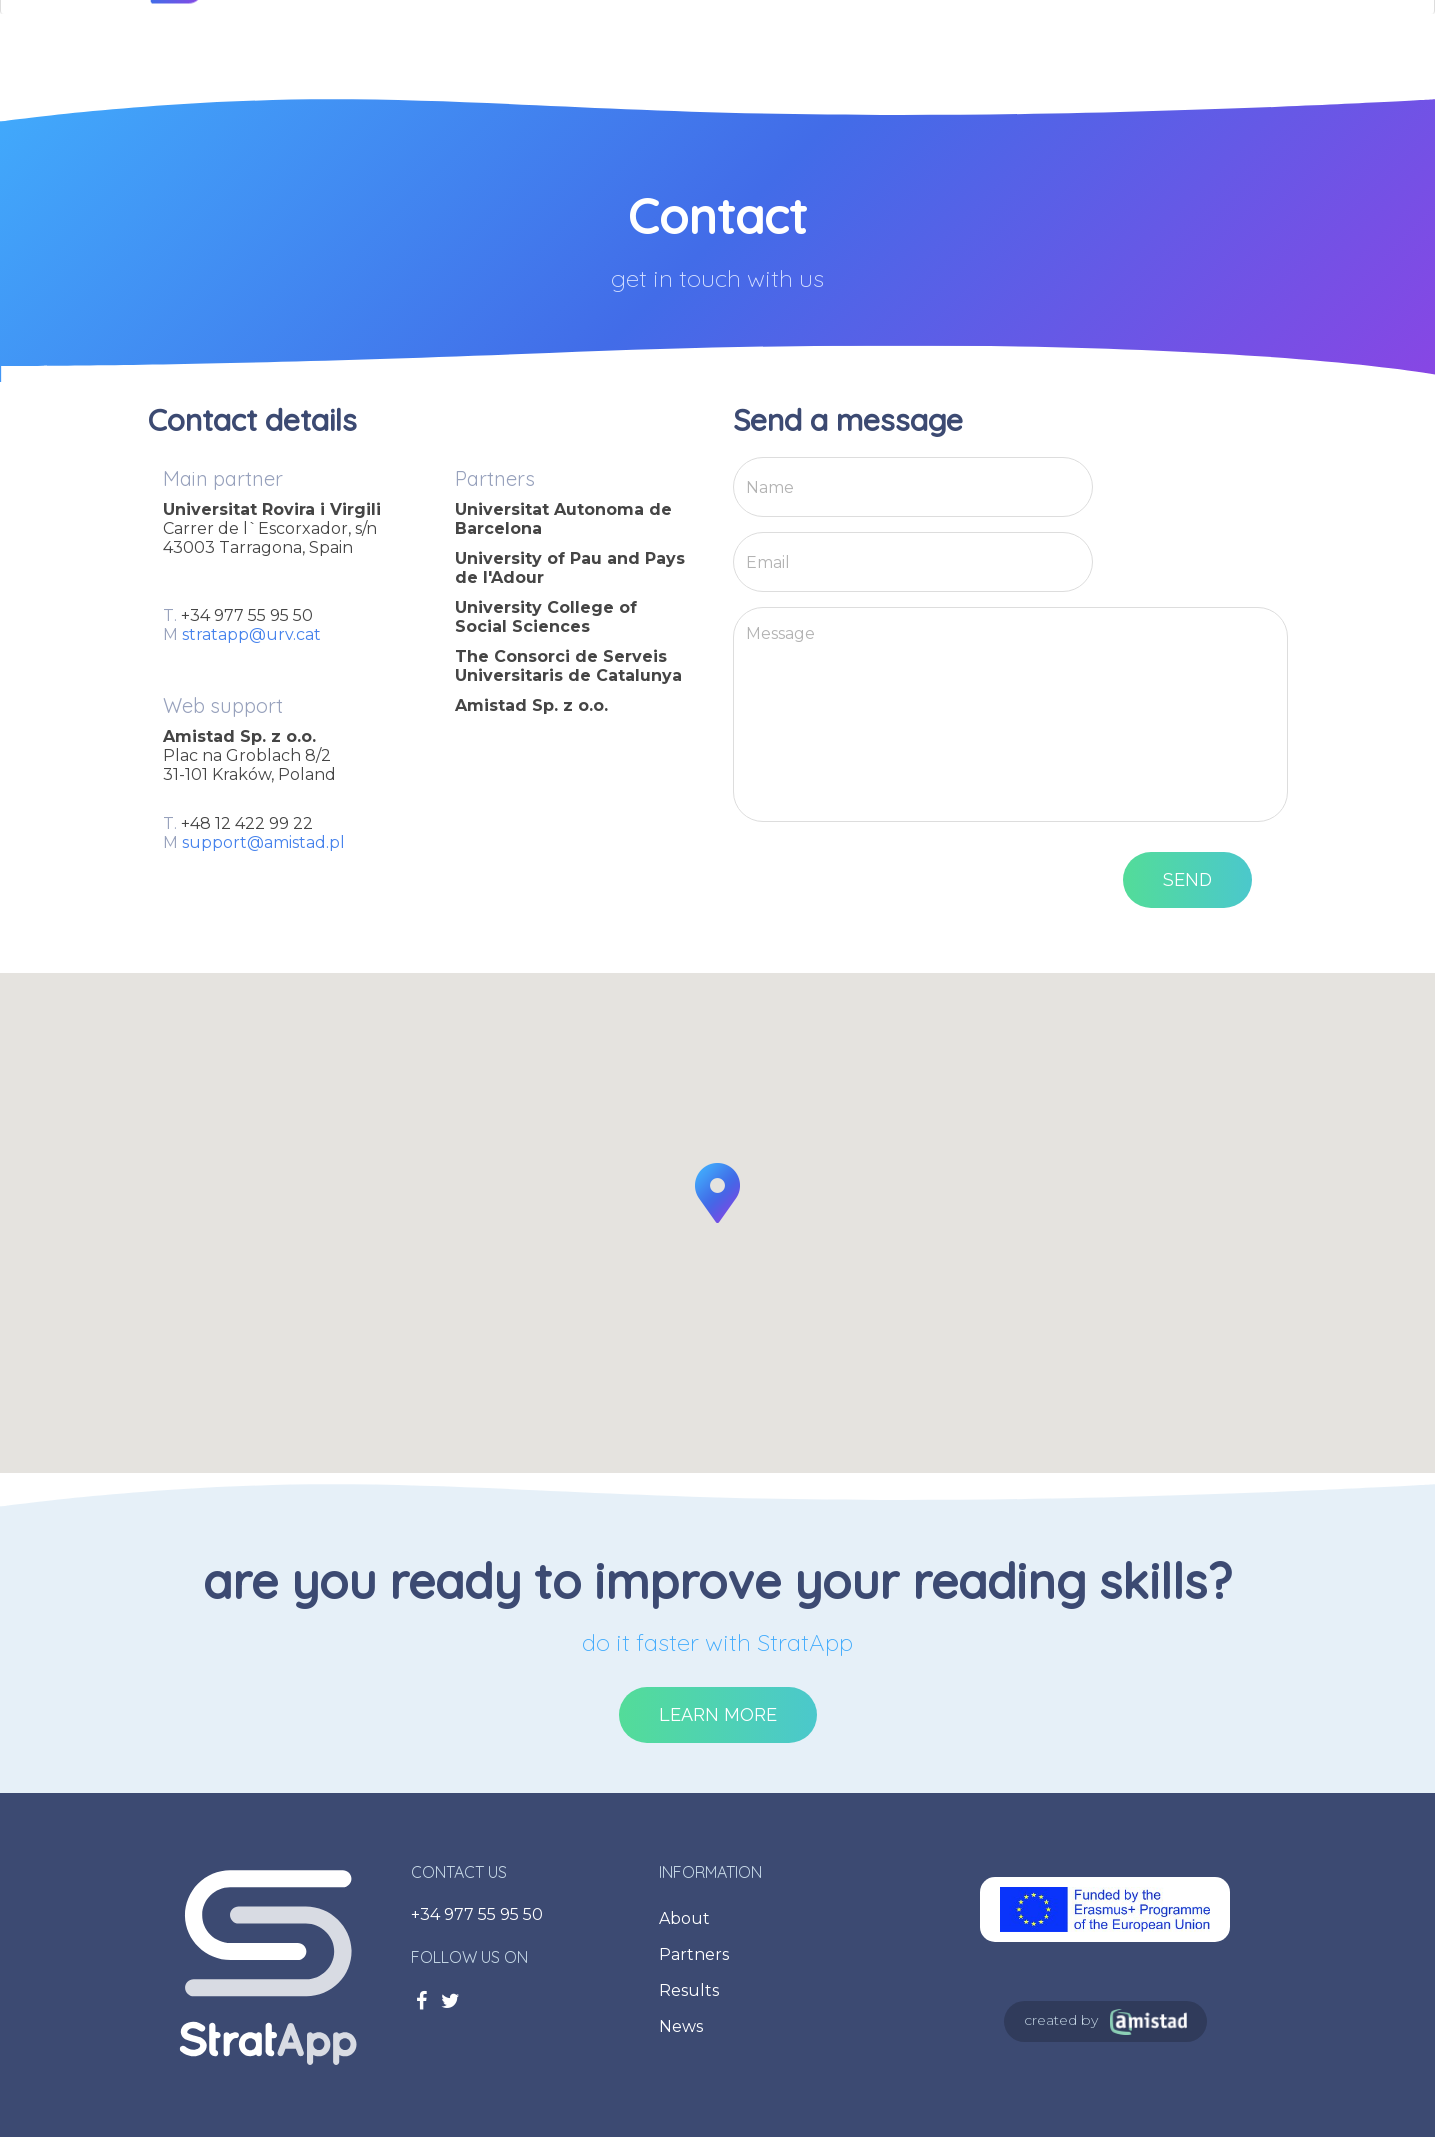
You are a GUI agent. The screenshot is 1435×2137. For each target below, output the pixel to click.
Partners (694, 1954)
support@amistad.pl (263, 842)
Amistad (1148, 2022)
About (684, 1918)
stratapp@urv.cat (251, 634)
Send (1187, 879)
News (681, 2026)
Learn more (718, 1714)
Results (689, 1990)
